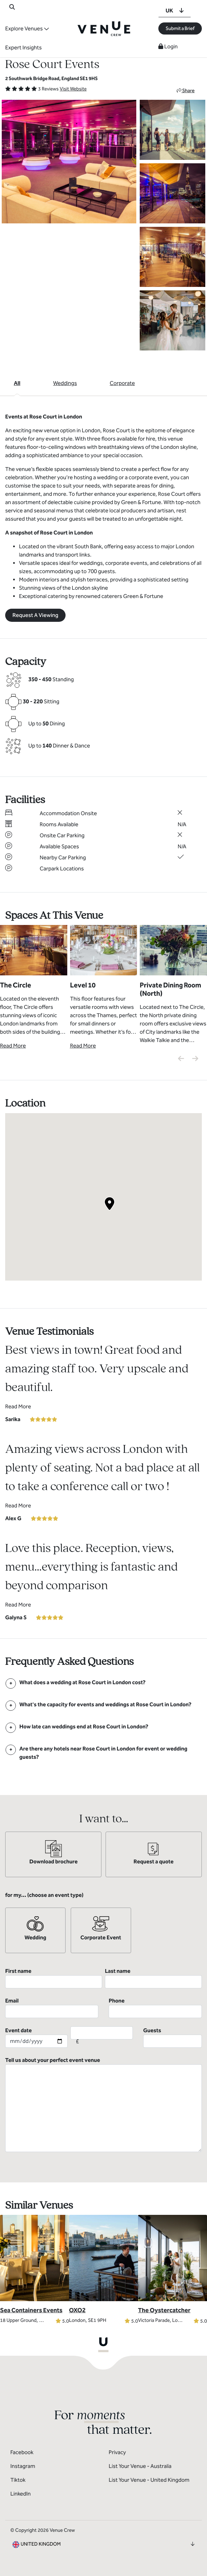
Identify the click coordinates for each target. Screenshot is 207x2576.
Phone (155, 2007)
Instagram (22, 2466)
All (17, 383)
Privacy (117, 2452)
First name (53, 1978)
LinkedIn (20, 2493)
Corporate (122, 383)
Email (51, 2007)
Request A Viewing (35, 615)
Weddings (65, 383)
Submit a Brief (180, 28)
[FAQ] (82, 1682)
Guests (172, 2037)
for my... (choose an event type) (44, 1895)
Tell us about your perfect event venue (103, 2104)
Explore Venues (24, 28)
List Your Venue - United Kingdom (149, 2480)
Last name (153, 1978)
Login (168, 46)
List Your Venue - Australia (140, 2466)
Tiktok (18, 2480)
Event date (36, 2037)
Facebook (21, 2452)
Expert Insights (23, 47)
